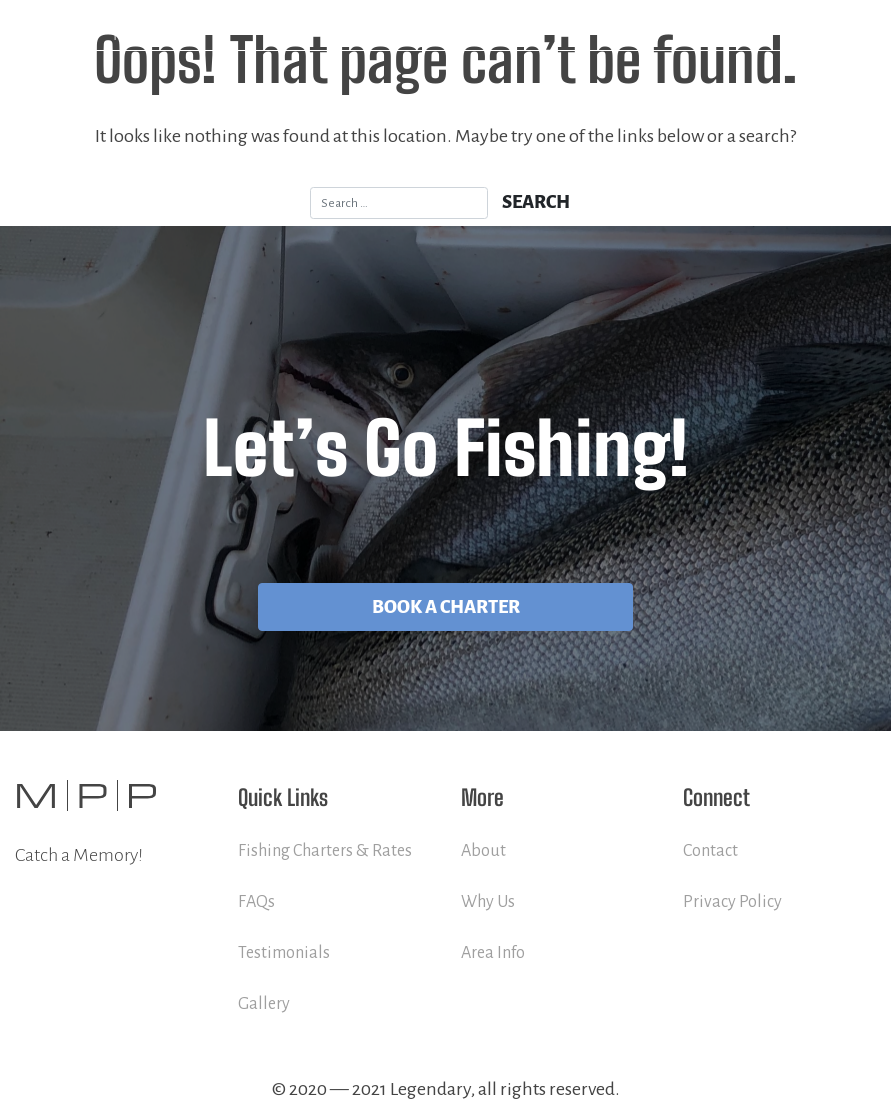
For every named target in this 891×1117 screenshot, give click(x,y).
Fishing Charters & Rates (325, 851)
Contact (710, 851)
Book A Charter (446, 607)
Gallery (264, 1004)
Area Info (493, 953)
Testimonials (284, 953)
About (483, 851)
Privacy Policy (732, 902)
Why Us (488, 902)
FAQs (256, 902)
